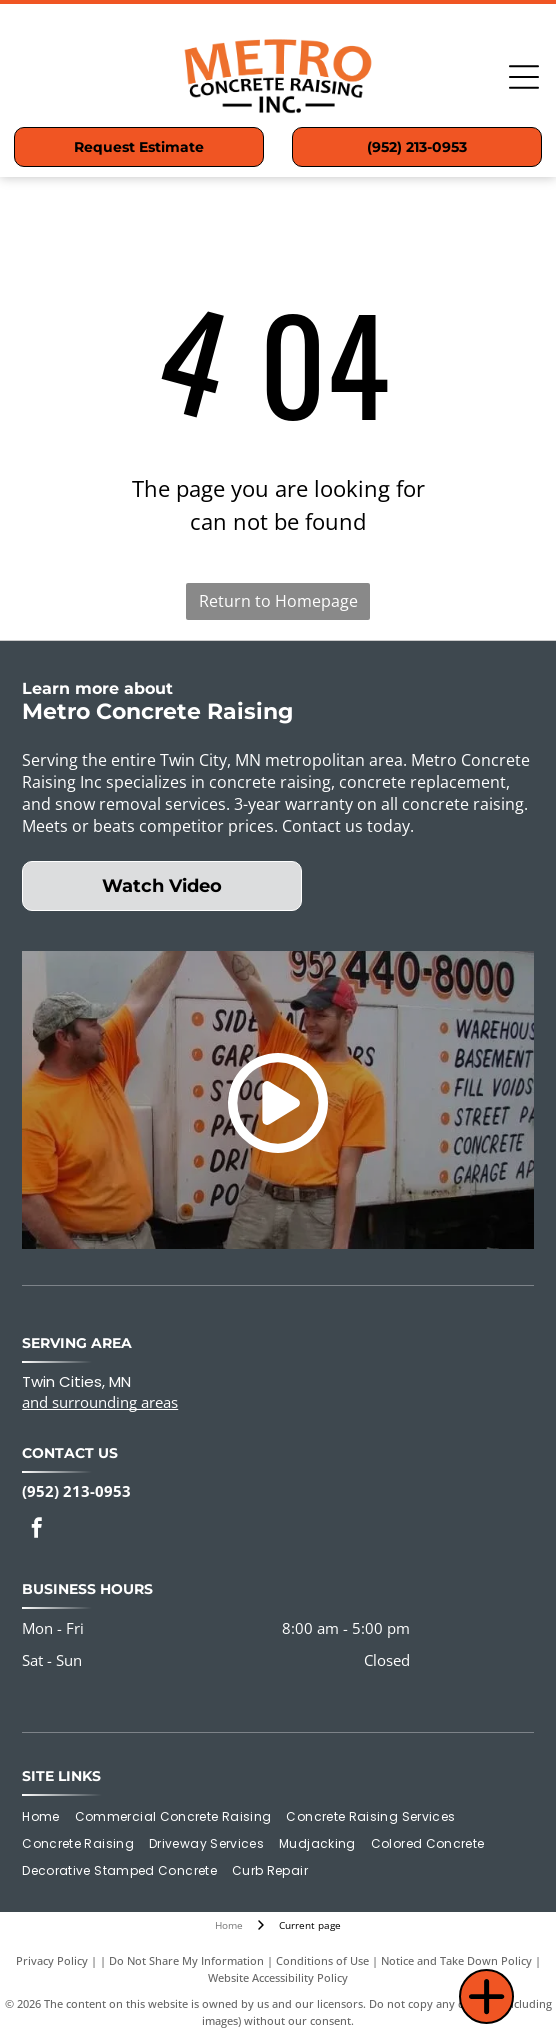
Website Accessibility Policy (278, 1977)
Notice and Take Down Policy (456, 1960)
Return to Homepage (278, 601)
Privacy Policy (52, 1960)
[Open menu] (524, 77)
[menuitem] (48, 1817)
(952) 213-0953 (76, 1491)
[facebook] (37, 1530)
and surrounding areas (100, 1402)
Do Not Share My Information (186, 1960)
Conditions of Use (322, 1960)
